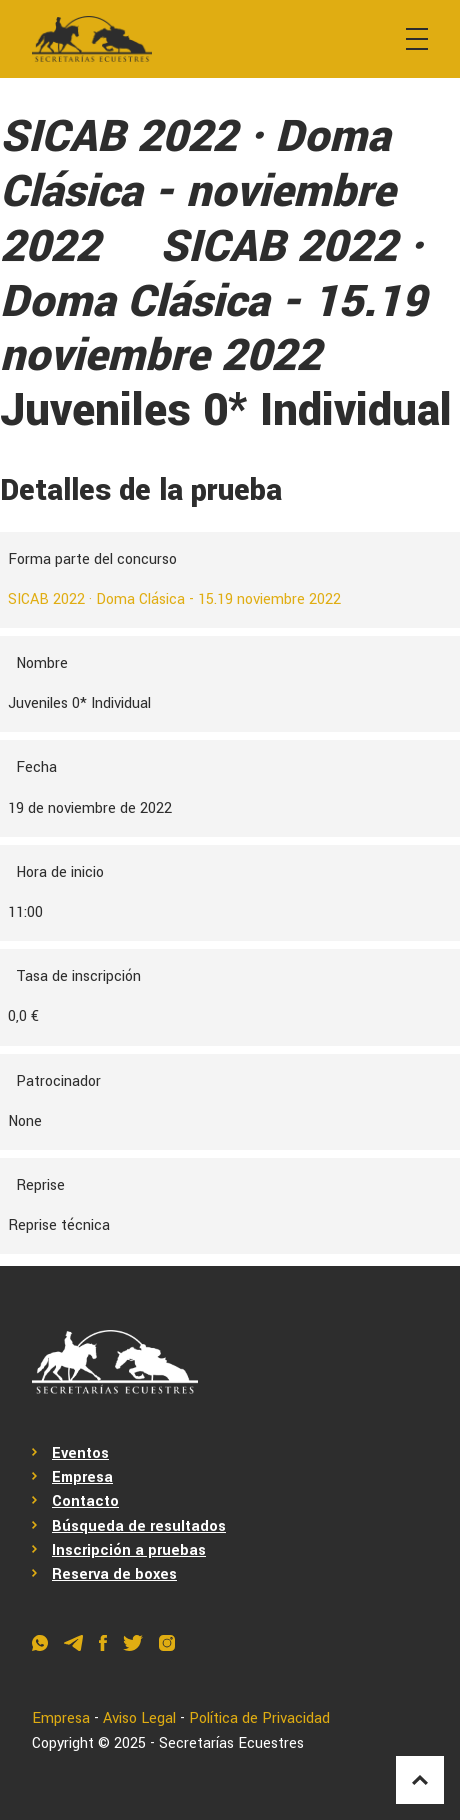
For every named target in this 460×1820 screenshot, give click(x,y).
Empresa (82, 1477)
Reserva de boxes (114, 1574)
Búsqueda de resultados (139, 1526)
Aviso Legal (139, 1718)
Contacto (85, 1501)
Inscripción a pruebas (129, 1550)
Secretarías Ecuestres (231, 1743)
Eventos (80, 1453)
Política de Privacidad (259, 1718)
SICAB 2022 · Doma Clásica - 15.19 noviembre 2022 (174, 599)
